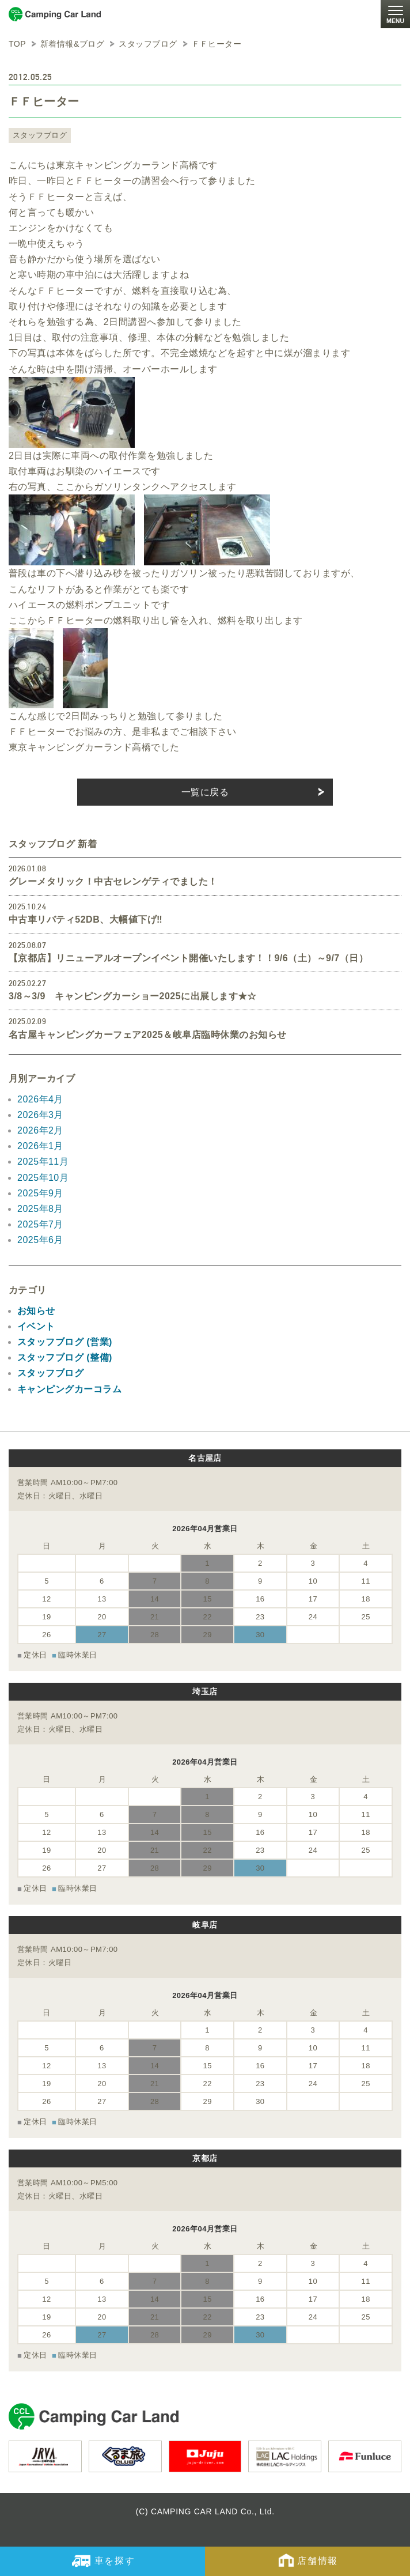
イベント (36, 1326)
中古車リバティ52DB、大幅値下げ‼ (85, 919)
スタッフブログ (40, 135)
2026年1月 (40, 1146)
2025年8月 (40, 1209)
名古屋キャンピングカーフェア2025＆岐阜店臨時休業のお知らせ (147, 1035)
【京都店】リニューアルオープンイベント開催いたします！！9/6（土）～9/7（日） (188, 958)
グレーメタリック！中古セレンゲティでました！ (113, 881)
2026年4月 (40, 1099)
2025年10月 (43, 1178)
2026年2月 (40, 1130)
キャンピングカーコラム (69, 1389)
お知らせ (36, 1311)
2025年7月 (40, 1224)
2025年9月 (40, 1193)
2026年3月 (40, 1115)
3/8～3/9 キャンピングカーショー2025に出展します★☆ (133, 996)
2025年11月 (43, 1161)
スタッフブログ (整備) (64, 1357)
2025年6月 (40, 1240)
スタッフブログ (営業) (64, 1342)
